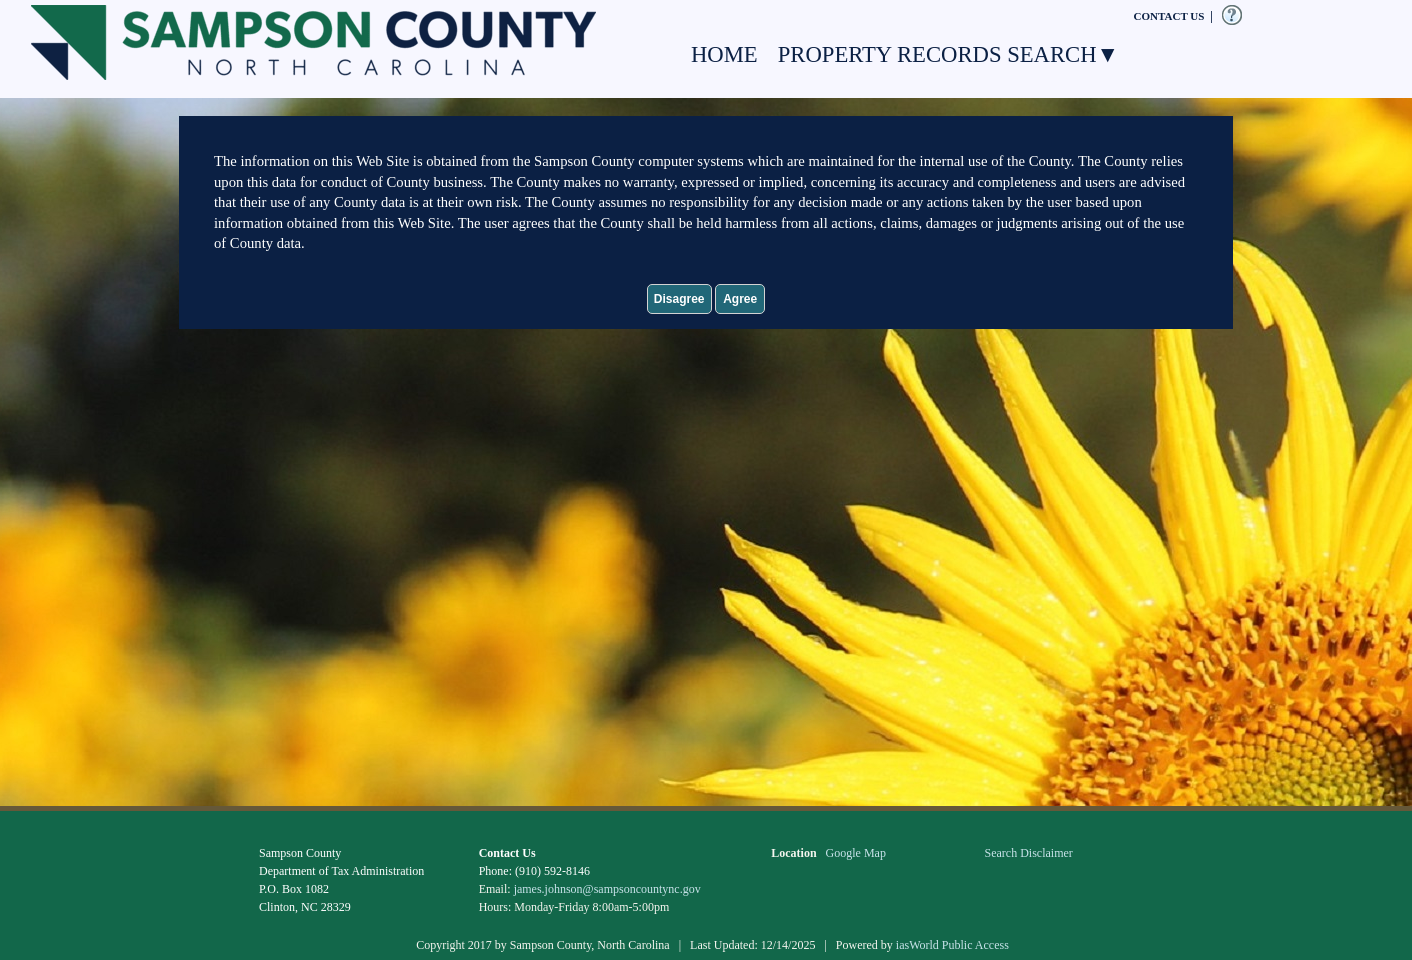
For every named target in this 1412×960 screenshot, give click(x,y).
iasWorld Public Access (952, 945)
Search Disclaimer (1029, 853)
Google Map (856, 853)
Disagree (679, 299)
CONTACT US (1169, 16)
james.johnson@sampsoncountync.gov (607, 889)
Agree (740, 299)
